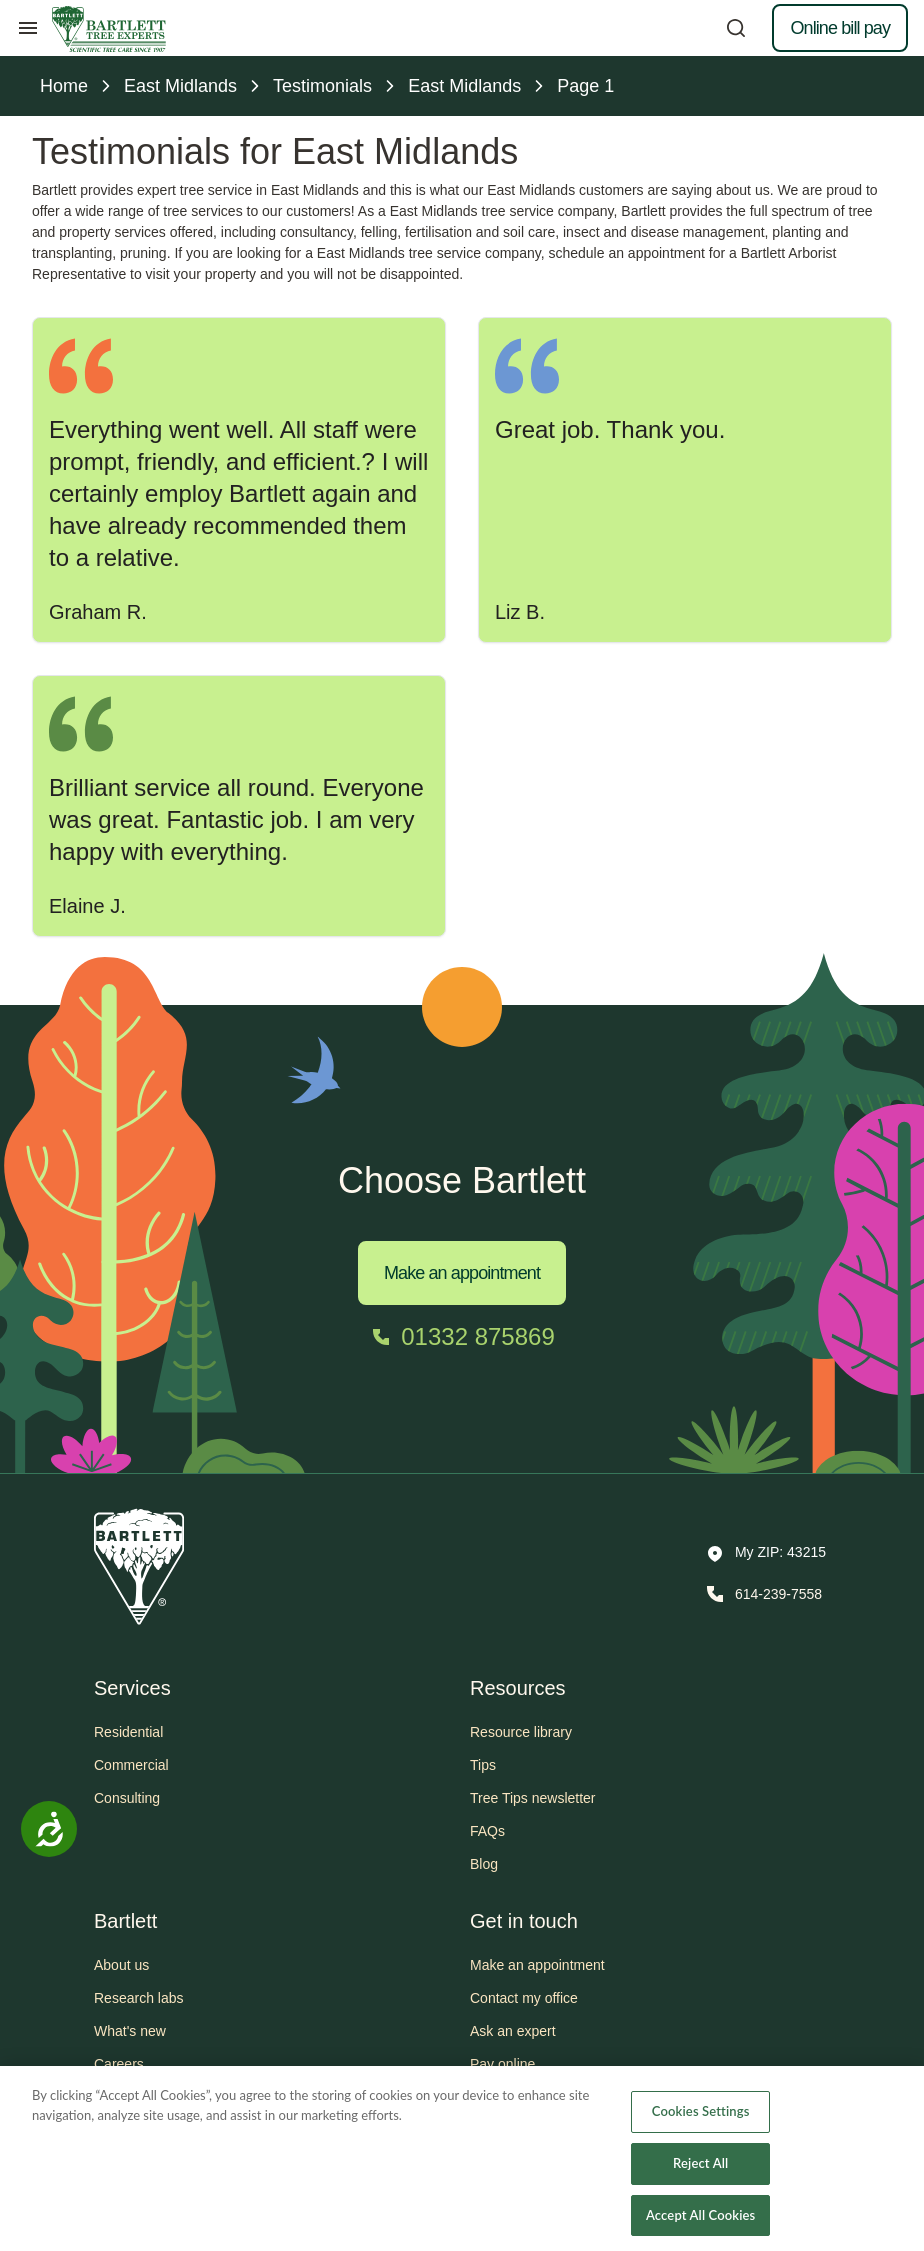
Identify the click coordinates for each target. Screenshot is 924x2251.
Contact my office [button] (524, 1998)
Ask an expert (513, 2031)
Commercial (131, 1765)
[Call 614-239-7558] (762, 1594)
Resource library (521, 1732)
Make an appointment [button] (537, 1965)
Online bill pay (840, 28)
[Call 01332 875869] (462, 1337)
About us (121, 1965)
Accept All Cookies (700, 2229)
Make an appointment (462, 1273)
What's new (130, 2031)
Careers (119, 2064)
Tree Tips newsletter (533, 1798)
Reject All (700, 2178)
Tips (483, 1765)
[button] (766, 1554)
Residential (128, 1732)
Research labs (139, 1998)
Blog (484, 1864)
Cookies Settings (701, 2126)
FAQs (487, 1831)
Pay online (502, 2064)
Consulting (127, 1798)
